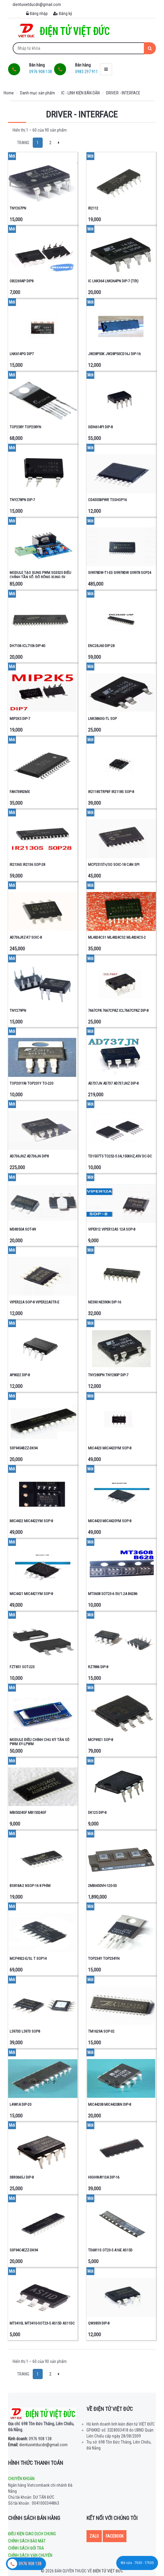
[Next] (58, 142)
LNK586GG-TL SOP (102, 718)
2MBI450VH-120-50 (102, 1885)
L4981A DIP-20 (20, 2104)
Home (9, 93)
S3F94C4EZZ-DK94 (24, 2250)
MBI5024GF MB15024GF (28, 1812)
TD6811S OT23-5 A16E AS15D (110, 2250)
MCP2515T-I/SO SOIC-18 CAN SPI (113, 864)
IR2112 (93, 208)
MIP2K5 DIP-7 (20, 718)
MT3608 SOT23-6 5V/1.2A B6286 (112, 1593)
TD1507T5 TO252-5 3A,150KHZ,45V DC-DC (120, 1156)
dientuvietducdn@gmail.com (38, 2444)
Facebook (114, 2536)
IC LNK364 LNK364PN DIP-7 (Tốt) (113, 281)
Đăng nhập (37, 13)
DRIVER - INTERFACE (123, 93)
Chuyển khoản (21, 2478)
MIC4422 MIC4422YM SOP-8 (31, 1521)
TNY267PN (18, 208)
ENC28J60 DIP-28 (101, 645)
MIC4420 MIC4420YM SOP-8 (109, 1521)
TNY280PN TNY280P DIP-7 (108, 1375)
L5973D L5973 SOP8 (25, 2031)
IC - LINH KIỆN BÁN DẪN (80, 93)
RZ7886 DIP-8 (98, 1667)
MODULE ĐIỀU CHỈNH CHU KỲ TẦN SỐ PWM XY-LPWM (39, 1741)
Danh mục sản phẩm (37, 93)
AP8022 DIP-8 (20, 1375)
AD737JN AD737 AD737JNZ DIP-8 (113, 1083)
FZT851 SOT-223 (22, 1667)
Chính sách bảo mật (27, 2541)
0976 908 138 (30, 2438)
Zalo (94, 2536)
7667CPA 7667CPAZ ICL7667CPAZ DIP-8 (118, 1010)
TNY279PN (18, 1010)
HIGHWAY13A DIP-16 (103, 2177)
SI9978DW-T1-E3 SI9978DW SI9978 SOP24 (119, 572)
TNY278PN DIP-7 (22, 500)
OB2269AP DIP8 (21, 281)
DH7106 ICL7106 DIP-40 (27, 645)
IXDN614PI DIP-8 (100, 427)
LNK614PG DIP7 (22, 354)
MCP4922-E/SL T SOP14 (28, 1958)
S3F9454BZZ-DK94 (24, 1448)
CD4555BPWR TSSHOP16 (107, 500)
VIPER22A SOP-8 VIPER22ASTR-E (34, 1302)
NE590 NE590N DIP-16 (104, 1302)
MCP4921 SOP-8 (100, 1739)
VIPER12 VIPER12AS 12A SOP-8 (111, 1229)
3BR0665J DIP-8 (22, 2177)
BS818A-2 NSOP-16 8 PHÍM (30, 1885)
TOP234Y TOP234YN (104, 1958)
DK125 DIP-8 (97, 1812)
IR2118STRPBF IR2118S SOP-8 (111, 791)
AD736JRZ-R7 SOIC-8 (26, 937)
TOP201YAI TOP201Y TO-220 (31, 1083)
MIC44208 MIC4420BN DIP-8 (109, 2104)
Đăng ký (62, 13)
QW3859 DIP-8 (98, 2323)
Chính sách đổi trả (26, 2548)
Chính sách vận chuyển (30, 2555)
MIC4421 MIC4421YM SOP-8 (31, 1593)
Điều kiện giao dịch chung (32, 2533)
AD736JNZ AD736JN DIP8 (29, 1156)
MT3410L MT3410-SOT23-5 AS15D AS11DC (42, 2323)
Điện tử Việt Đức (108, 2571)
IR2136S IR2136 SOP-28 (27, 864)
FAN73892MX (20, 791)
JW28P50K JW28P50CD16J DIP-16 (114, 354)
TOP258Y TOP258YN (25, 427)
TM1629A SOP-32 (101, 2031)
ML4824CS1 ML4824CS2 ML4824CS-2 (117, 937)
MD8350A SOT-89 (23, 1229)
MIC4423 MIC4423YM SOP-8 (109, 1448)
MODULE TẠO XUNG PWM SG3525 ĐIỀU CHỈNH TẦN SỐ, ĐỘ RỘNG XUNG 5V (40, 574)
